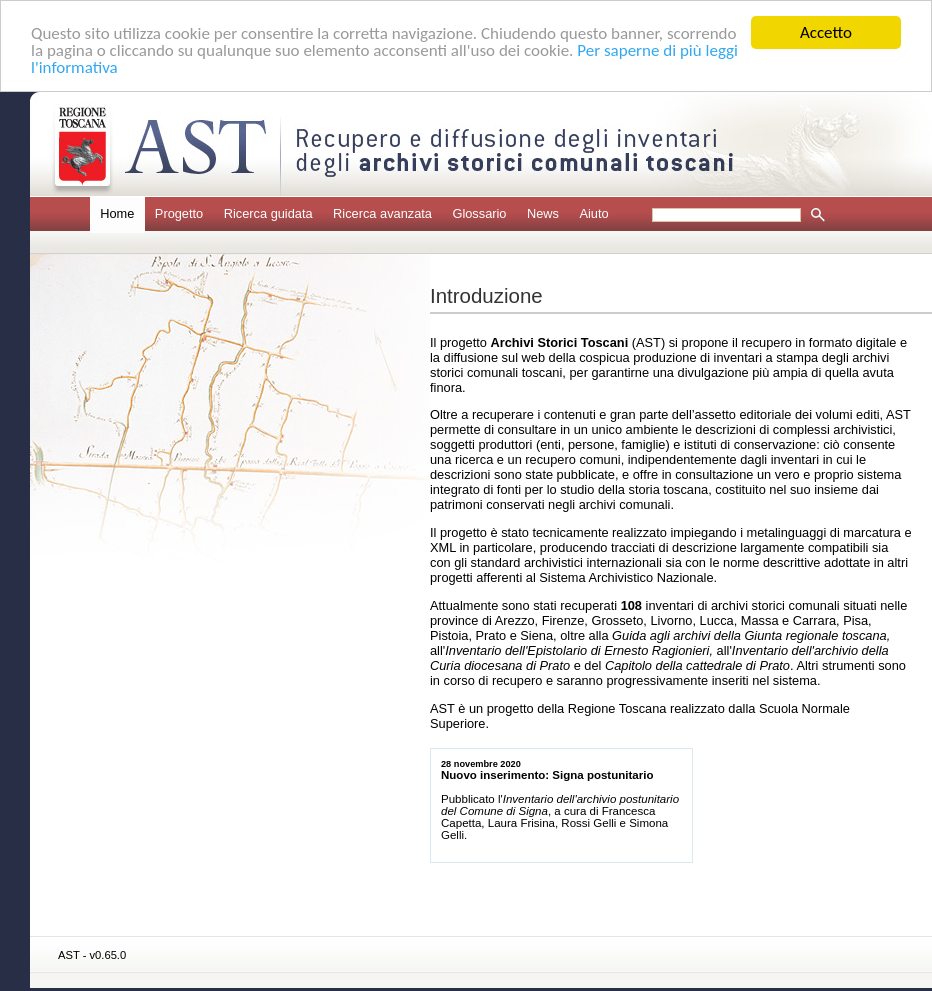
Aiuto (593, 213)
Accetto (826, 32)
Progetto (179, 213)
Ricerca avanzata (382, 213)
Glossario (479, 213)
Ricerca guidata (268, 213)
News (543, 213)
